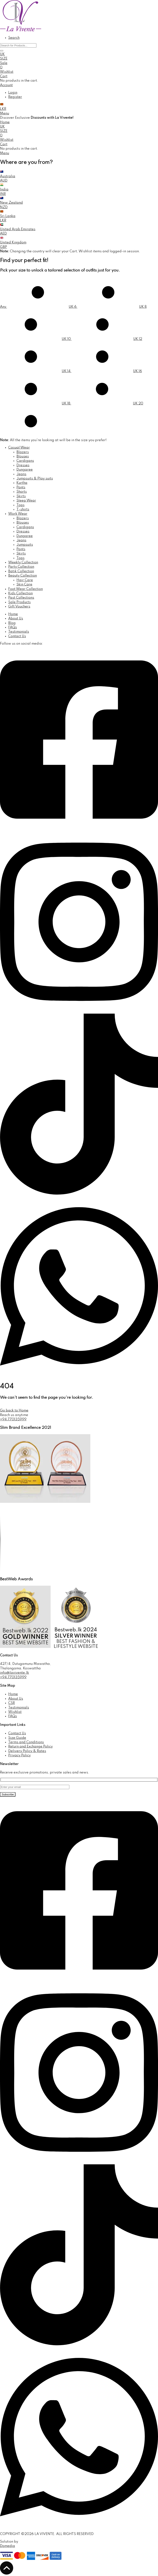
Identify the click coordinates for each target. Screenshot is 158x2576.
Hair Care (24, 580)
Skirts (21, 496)
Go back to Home (14, 1410)
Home (13, 614)
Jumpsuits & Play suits (34, 478)
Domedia (7, 2546)
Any (34, 307)
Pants (20, 487)
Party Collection (21, 567)
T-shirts (22, 509)
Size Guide (17, 1738)
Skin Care (24, 584)
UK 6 (104, 307)
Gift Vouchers (19, 606)
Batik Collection (21, 571)
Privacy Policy (19, 1755)
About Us (15, 618)
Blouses (22, 456)
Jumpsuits (24, 544)
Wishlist (15, 1712)
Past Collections (21, 597)
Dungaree (24, 469)
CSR (11, 1703)
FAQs (12, 627)
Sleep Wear (26, 500)
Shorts (21, 492)
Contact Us (17, 636)
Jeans (21, 474)
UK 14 (97, 371)
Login (12, 92)
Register (15, 97)
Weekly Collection (23, 562)
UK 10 (97, 339)
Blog (12, 623)
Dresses (22, 465)
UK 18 (97, 403)
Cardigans (25, 461)
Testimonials (18, 631)
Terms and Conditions (26, 1742)
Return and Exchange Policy (30, 1746)
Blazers (22, 452)
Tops (20, 505)
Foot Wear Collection (25, 589)
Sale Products (19, 602)
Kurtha (21, 483)
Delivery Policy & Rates (27, 1751)
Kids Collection (20, 593)
